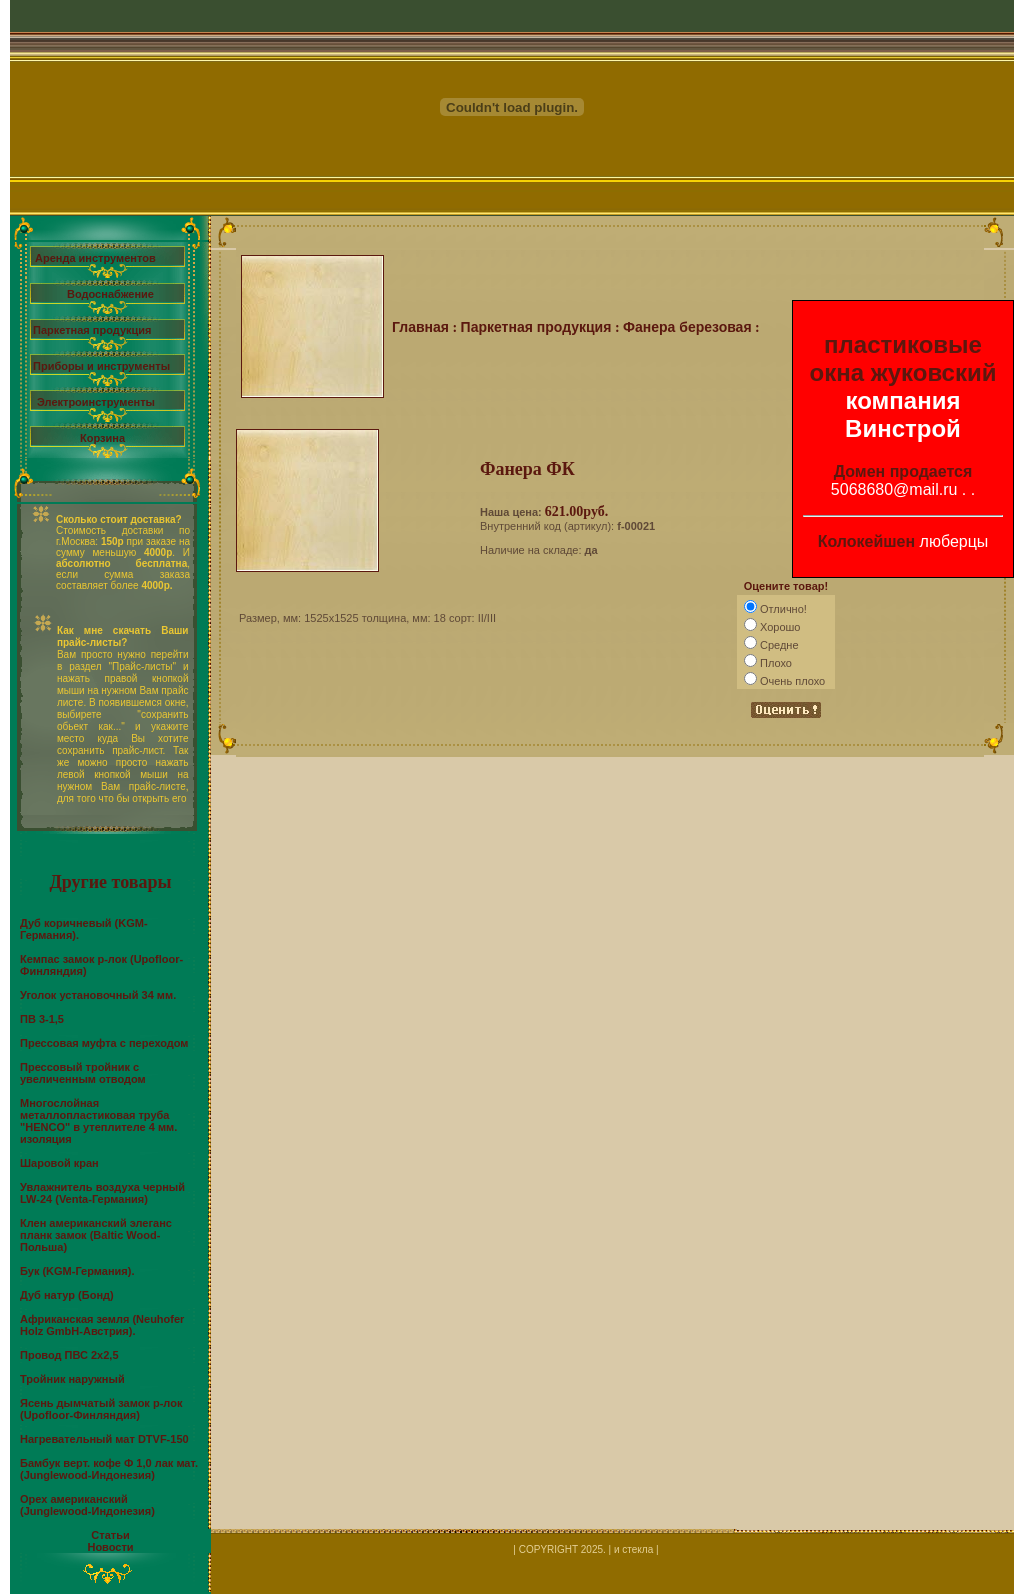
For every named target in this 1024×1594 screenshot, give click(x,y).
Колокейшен (867, 541)
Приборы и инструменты (101, 366)
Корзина (102, 438)
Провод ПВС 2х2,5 (69, 1355)
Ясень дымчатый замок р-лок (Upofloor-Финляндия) (101, 1409)
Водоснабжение (110, 294)
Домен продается (903, 471)
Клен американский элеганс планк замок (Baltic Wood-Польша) (96, 1235)
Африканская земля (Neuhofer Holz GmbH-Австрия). (102, 1325)
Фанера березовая (687, 327)
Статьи (110, 1535)
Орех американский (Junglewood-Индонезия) (87, 1505)
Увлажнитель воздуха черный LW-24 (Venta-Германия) (102, 1193)
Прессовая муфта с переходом (104, 1043)
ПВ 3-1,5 (42, 1019)
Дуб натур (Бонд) (67, 1295)
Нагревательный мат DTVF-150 (104, 1439)
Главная (420, 327)
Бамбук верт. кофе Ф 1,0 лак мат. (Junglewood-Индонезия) (109, 1469)
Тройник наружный (72, 1379)
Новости (110, 1547)
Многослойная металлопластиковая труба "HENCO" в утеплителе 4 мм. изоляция (98, 1121)
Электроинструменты (96, 402)
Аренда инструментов (95, 258)
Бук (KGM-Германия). (77, 1271)
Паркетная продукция (92, 330)
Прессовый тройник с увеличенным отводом (83, 1073)
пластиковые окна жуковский (903, 358)
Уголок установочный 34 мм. (98, 995)
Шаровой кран (59, 1163)
